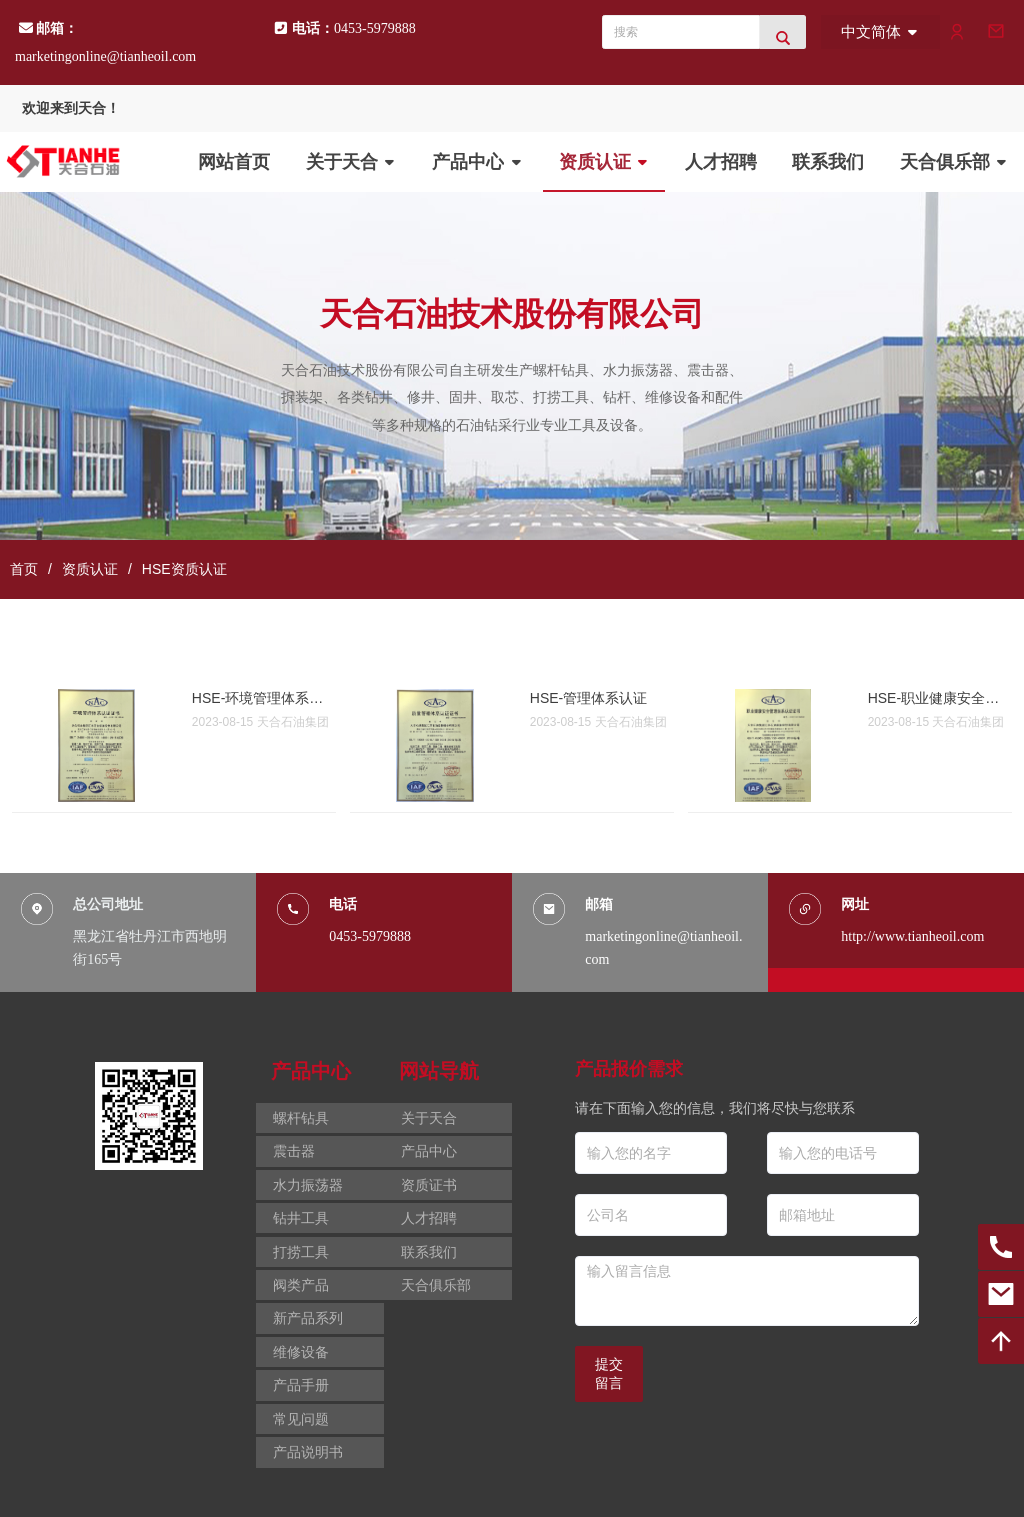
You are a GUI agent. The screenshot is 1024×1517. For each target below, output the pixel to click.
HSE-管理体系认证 (588, 698)
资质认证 (90, 569)
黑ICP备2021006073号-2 (325, 1490)
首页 (24, 569)
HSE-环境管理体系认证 (259, 698)
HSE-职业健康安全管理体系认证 (935, 698)
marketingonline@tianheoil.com (105, 56)
